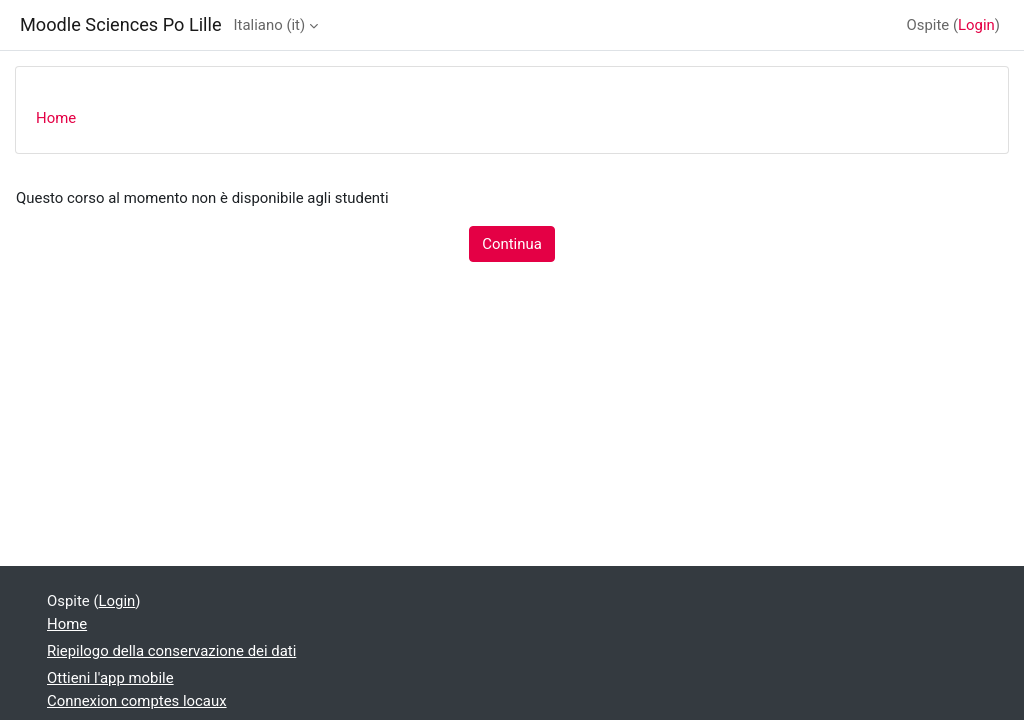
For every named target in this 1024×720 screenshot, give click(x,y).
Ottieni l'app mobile (110, 678)
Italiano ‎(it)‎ (270, 25)
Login (976, 25)
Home (56, 118)
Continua (512, 244)
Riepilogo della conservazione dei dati (171, 651)
